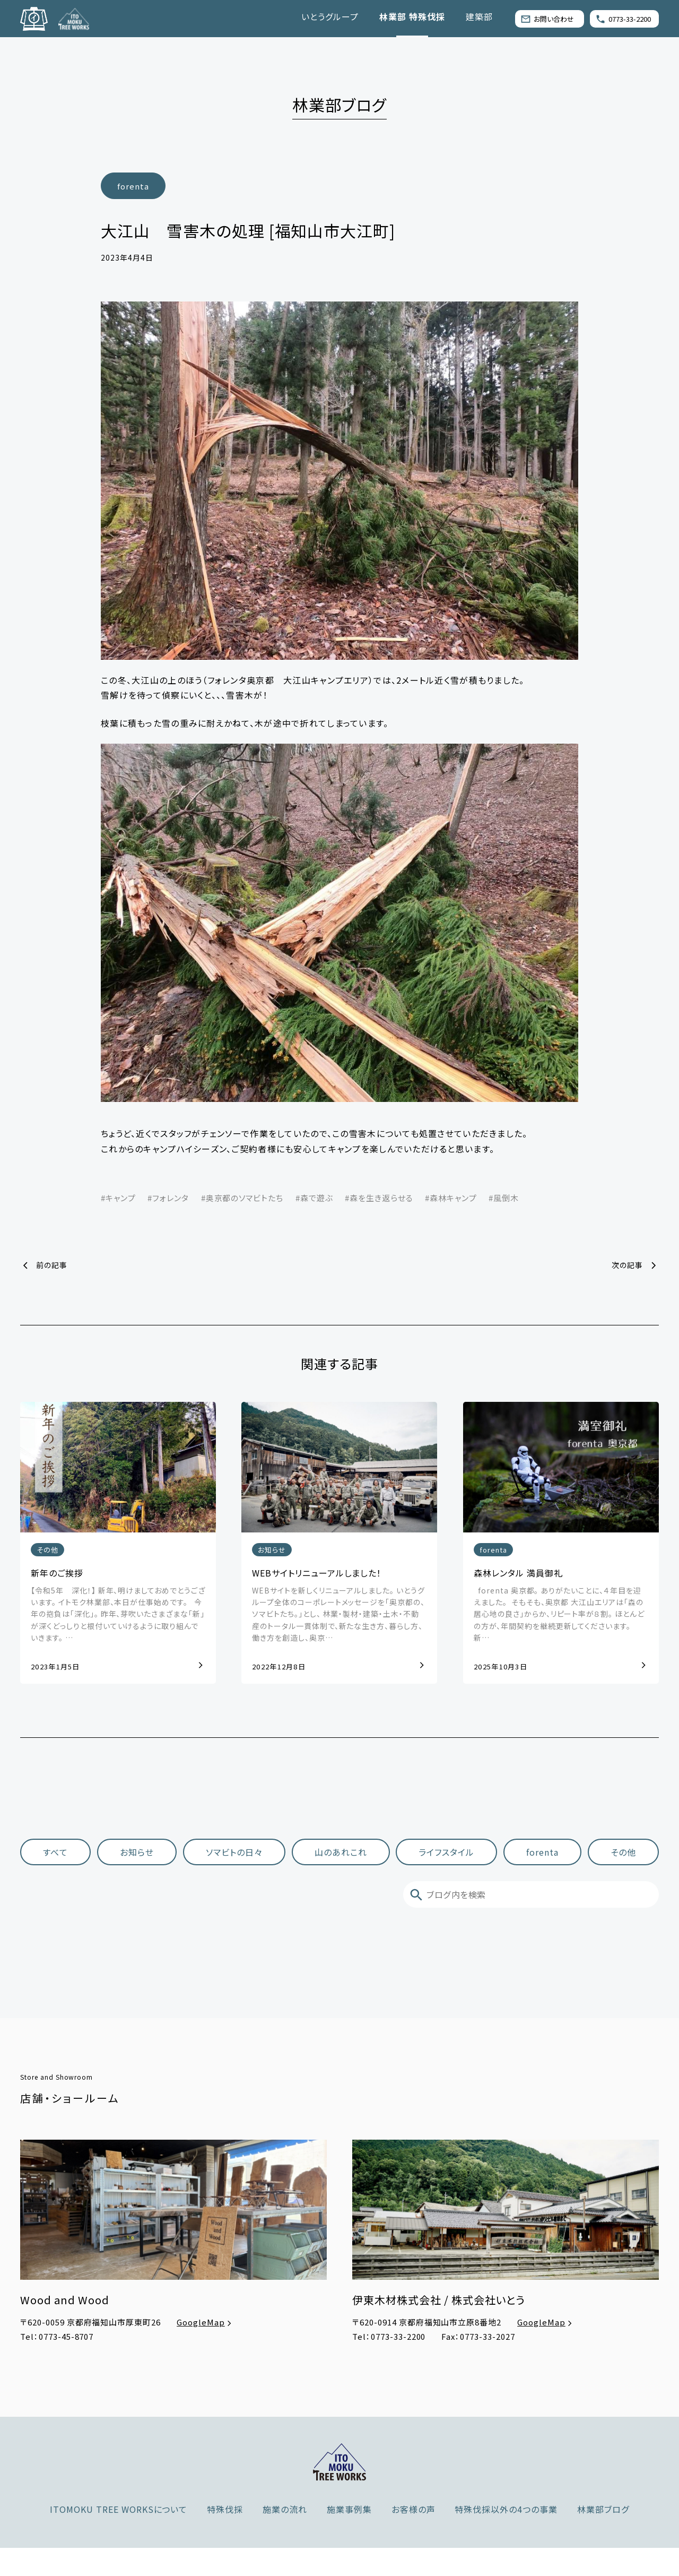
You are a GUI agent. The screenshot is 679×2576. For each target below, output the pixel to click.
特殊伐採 (225, 2509)
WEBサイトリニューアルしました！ (316, 1573)
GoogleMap (205, 2322)
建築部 (479, 16)
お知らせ (272, 1550)
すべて (55, 1851)
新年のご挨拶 (57, 1573)
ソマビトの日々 (234, 1851)
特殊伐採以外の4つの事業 (506, 2509)
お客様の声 (413, 2509)
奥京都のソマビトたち (245, 1197)
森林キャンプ (453, 1197)
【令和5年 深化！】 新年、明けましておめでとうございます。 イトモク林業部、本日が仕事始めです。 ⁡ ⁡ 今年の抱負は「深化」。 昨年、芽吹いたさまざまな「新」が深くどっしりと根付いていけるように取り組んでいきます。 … (118, 1615)
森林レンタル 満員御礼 (518, 1573)
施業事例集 (349, 2509)
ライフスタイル (447, 1851)
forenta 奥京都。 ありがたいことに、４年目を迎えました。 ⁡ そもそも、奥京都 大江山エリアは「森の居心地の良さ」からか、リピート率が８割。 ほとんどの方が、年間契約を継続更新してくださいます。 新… (559, 1615)
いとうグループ (330, 16)
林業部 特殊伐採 (412, 16)
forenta (133, 186)
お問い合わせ (547, 18)
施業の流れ (285, 2509)
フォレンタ (170, 1197)
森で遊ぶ (316, 1197)
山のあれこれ (341, 1851)
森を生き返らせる (381, 1197)
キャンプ (121, 1197)
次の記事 (627, 1265)
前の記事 (51, 1265)
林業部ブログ (603, 2509)
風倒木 (506, 1197)
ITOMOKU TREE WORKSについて (118, 2509)
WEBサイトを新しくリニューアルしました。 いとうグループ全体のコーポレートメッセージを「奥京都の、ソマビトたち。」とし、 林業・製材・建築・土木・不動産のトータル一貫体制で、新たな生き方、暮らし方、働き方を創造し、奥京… (338, 1615)
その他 (47, 1550)
